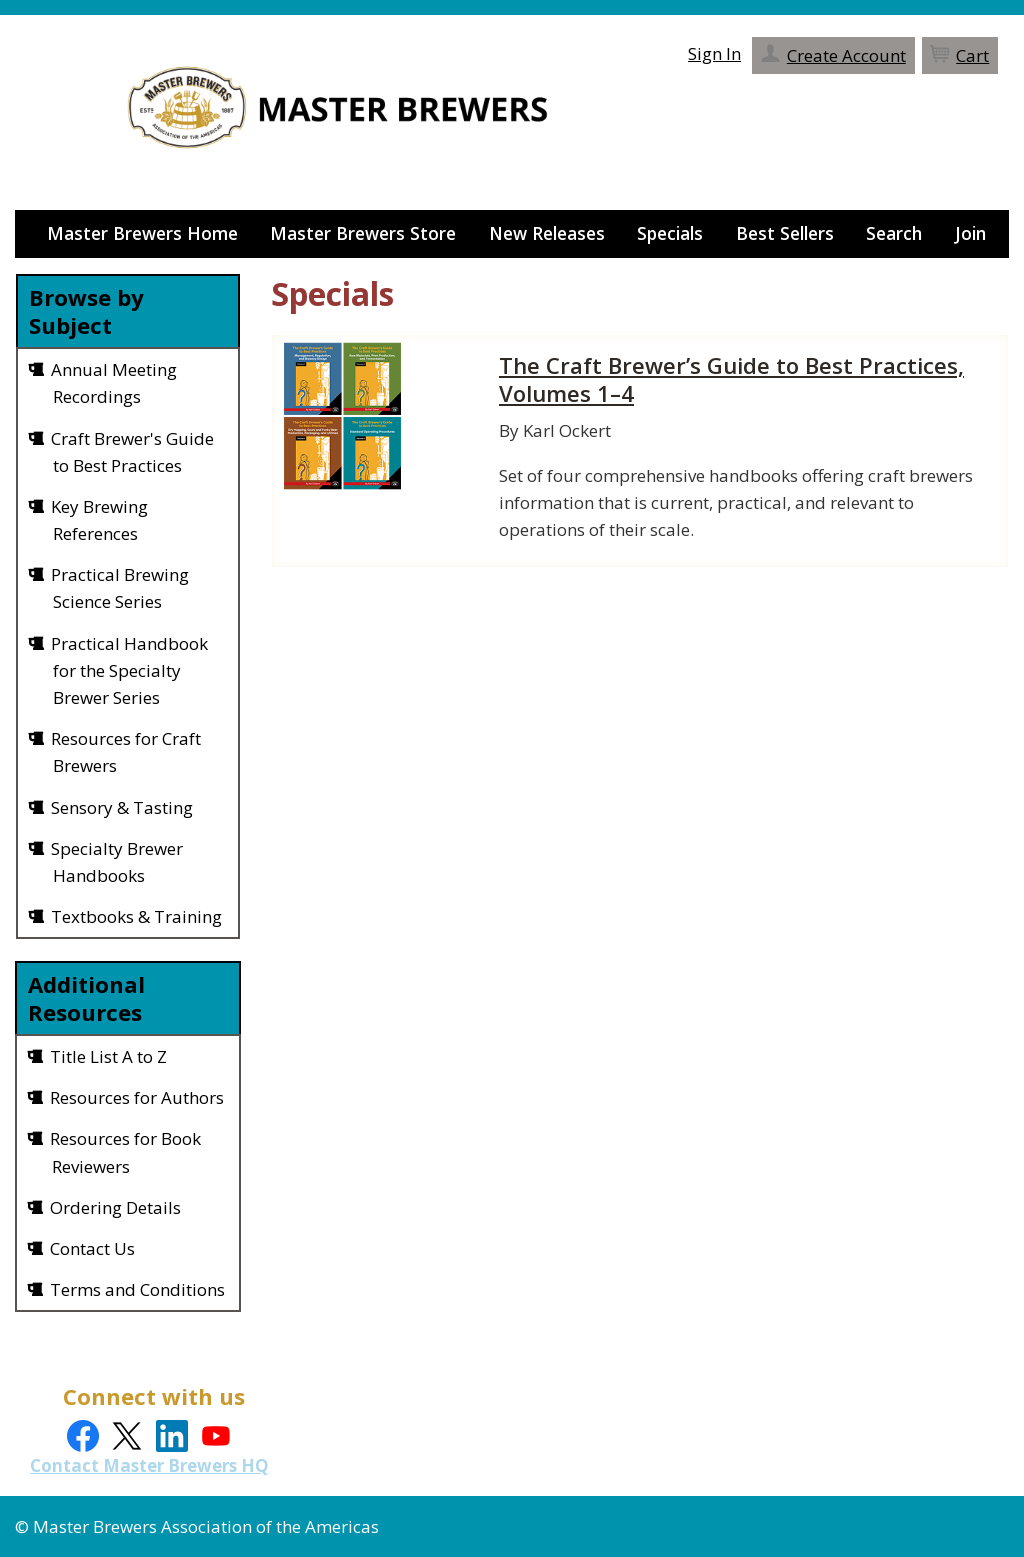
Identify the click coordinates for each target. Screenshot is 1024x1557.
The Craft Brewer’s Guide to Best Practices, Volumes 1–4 (738, 379)
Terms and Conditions (138, 1289)
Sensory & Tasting (123, 807)
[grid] (128, 643)
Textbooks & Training (137, 916)
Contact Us (93, 1248)
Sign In (719, 45)
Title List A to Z (109, 1056)
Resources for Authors (138, 1097)
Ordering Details (116, 1207)
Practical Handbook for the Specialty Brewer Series (130, 670)
